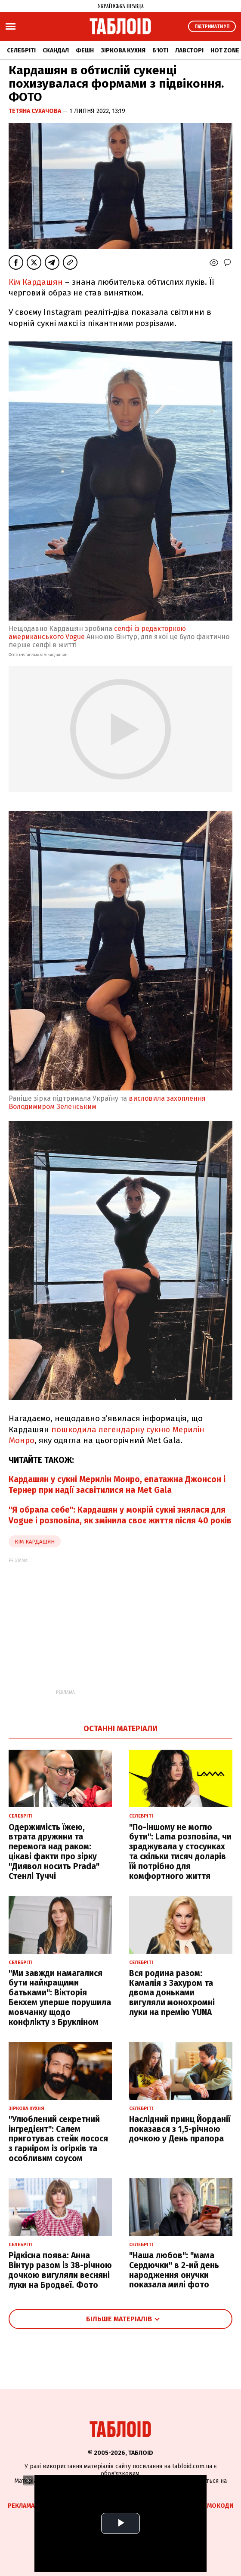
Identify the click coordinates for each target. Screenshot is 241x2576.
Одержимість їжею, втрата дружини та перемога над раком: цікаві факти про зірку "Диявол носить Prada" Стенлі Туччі (54, 1851)
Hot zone (224, 50)
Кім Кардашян (36, 282)
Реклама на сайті (34, 2505)
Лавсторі (189, 50)
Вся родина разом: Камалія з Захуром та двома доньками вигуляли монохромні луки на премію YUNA (172, 1992)
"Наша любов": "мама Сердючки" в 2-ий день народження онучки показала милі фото (174, 2270)
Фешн (85, 50)
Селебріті (21, 50)
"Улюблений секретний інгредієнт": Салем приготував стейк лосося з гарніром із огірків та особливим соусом (58, 2138)
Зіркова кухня (123, 50)
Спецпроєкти (88, 2505)
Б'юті (160, 50)
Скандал (56, 50)
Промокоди (214, 2505)
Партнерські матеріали (152, 2505)
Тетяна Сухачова (35, 111)
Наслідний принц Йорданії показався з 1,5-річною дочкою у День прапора (179, 2129)
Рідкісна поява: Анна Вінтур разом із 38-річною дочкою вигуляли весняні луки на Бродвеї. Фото (60, 2270)
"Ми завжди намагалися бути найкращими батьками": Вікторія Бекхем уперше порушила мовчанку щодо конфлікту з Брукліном (60, 1997)
